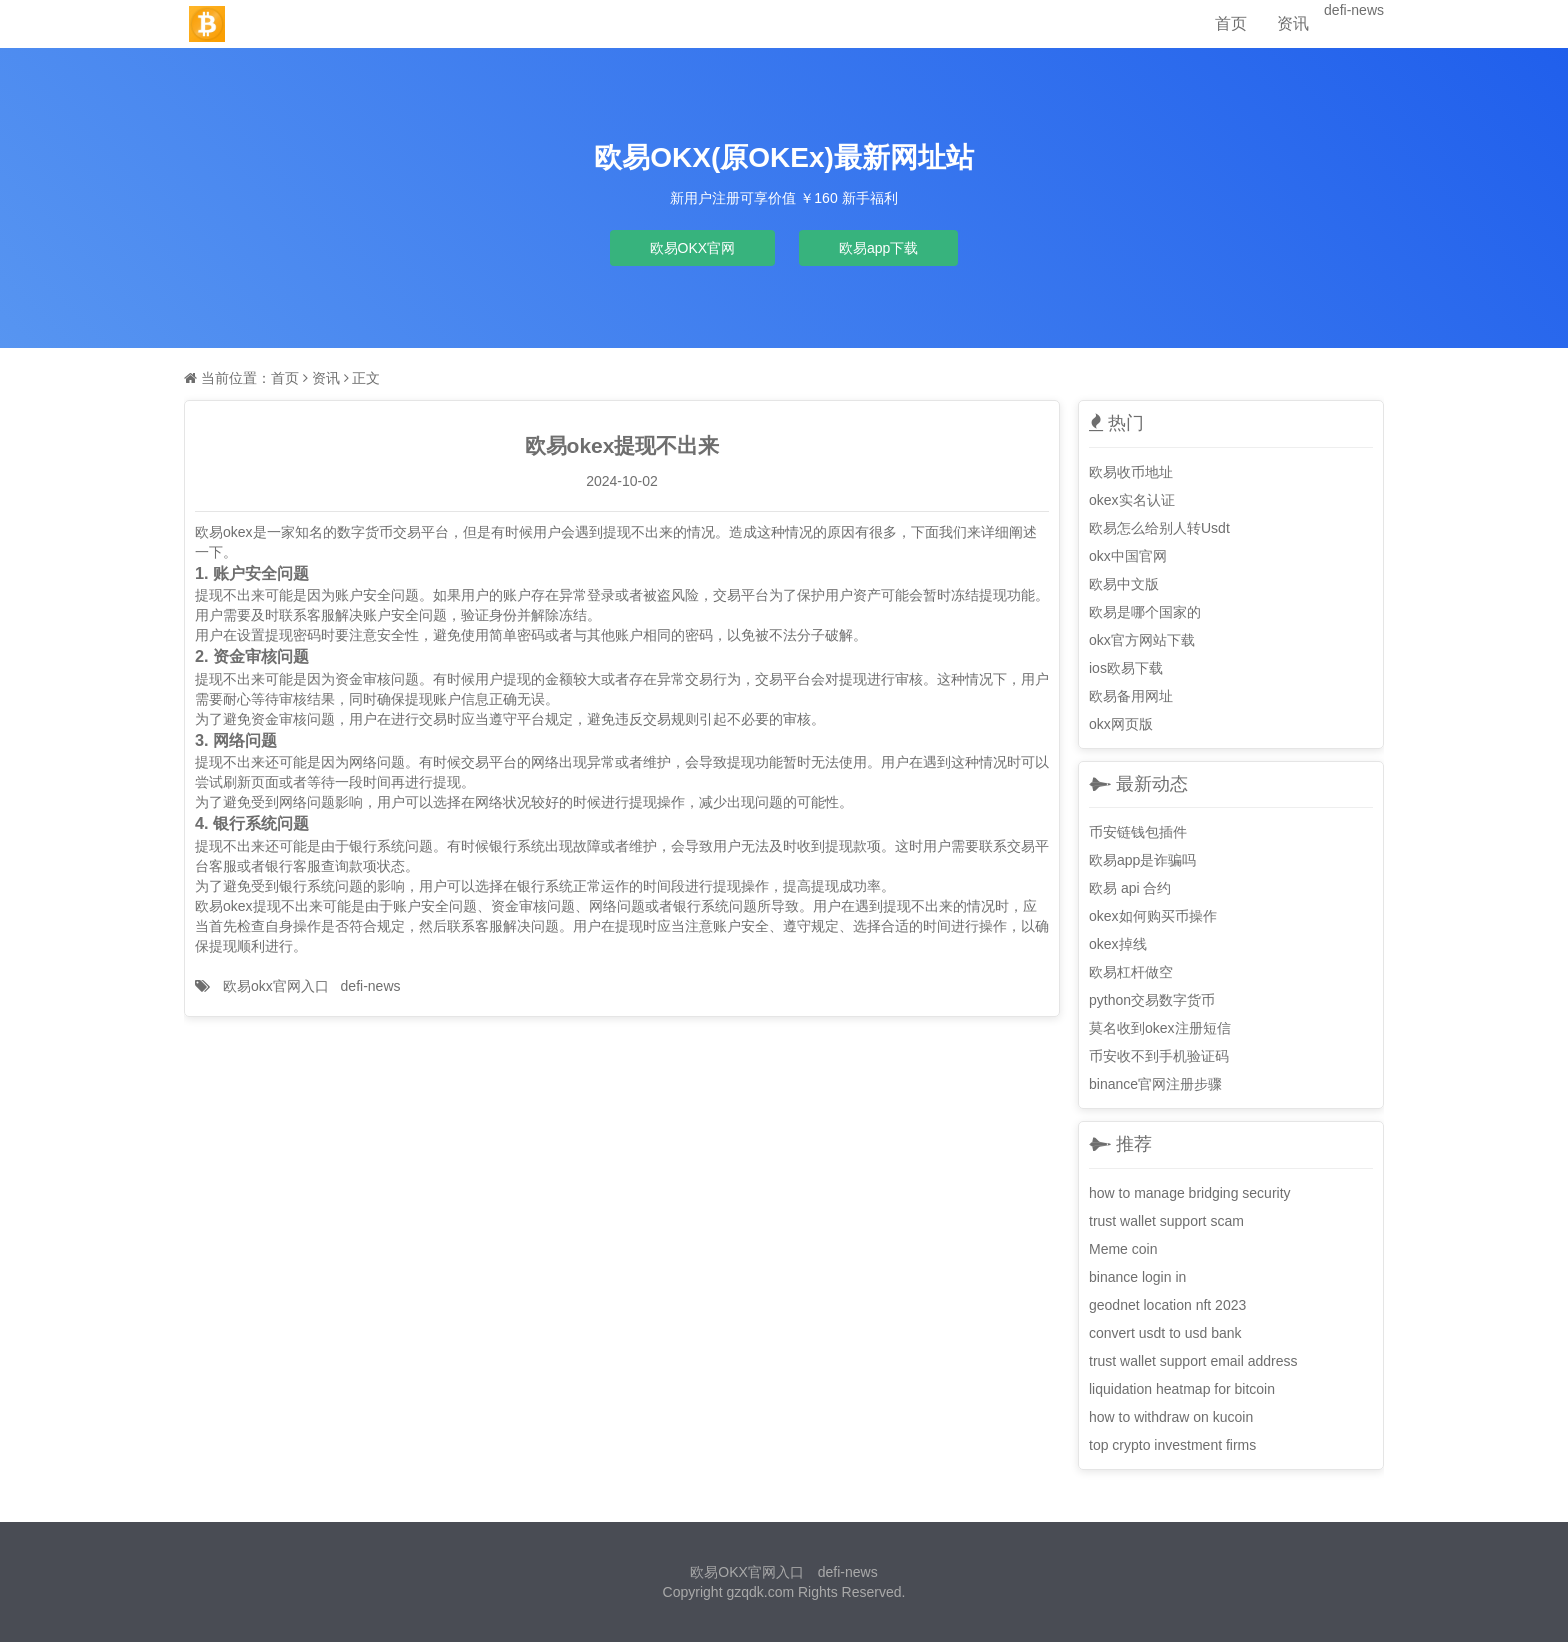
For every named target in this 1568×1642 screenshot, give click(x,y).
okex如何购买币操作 (1153, 916)
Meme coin (1123, 1249)
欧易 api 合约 (1130, 888)
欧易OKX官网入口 (747, 1572)
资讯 (1293, 23)
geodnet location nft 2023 (1167, 1305)
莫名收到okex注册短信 (1160, 1028)
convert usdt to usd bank (1165, 1333)
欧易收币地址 (1131, 472)
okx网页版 (1121, 724)
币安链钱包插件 (1138, 832)
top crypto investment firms (1172, 1445)
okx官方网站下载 (1142, 640)
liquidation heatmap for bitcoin (1182, 1389)
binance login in (1137, 1277)
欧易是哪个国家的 (1145, 612)
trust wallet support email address (1193, 1361)
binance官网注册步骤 (1155, 1084)
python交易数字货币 (1152, 1000)
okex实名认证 (1132, 500)
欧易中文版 (1124, 584)
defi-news (1354, 10)
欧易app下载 (878, 248)
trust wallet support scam (1166, 1221)
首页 (1231, 23)
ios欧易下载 (1126, 668)
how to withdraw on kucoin (1171, 1417)
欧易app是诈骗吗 (1142, 860)
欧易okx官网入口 (276, 986)
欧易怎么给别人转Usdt (1159, 528)
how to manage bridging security (1190, 1193)
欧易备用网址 (1131, 696)
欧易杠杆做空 (1131, 972)
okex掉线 (1118, 944)
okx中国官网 (1128, 556)
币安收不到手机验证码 (1159, 1056)
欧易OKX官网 (693, 248)
